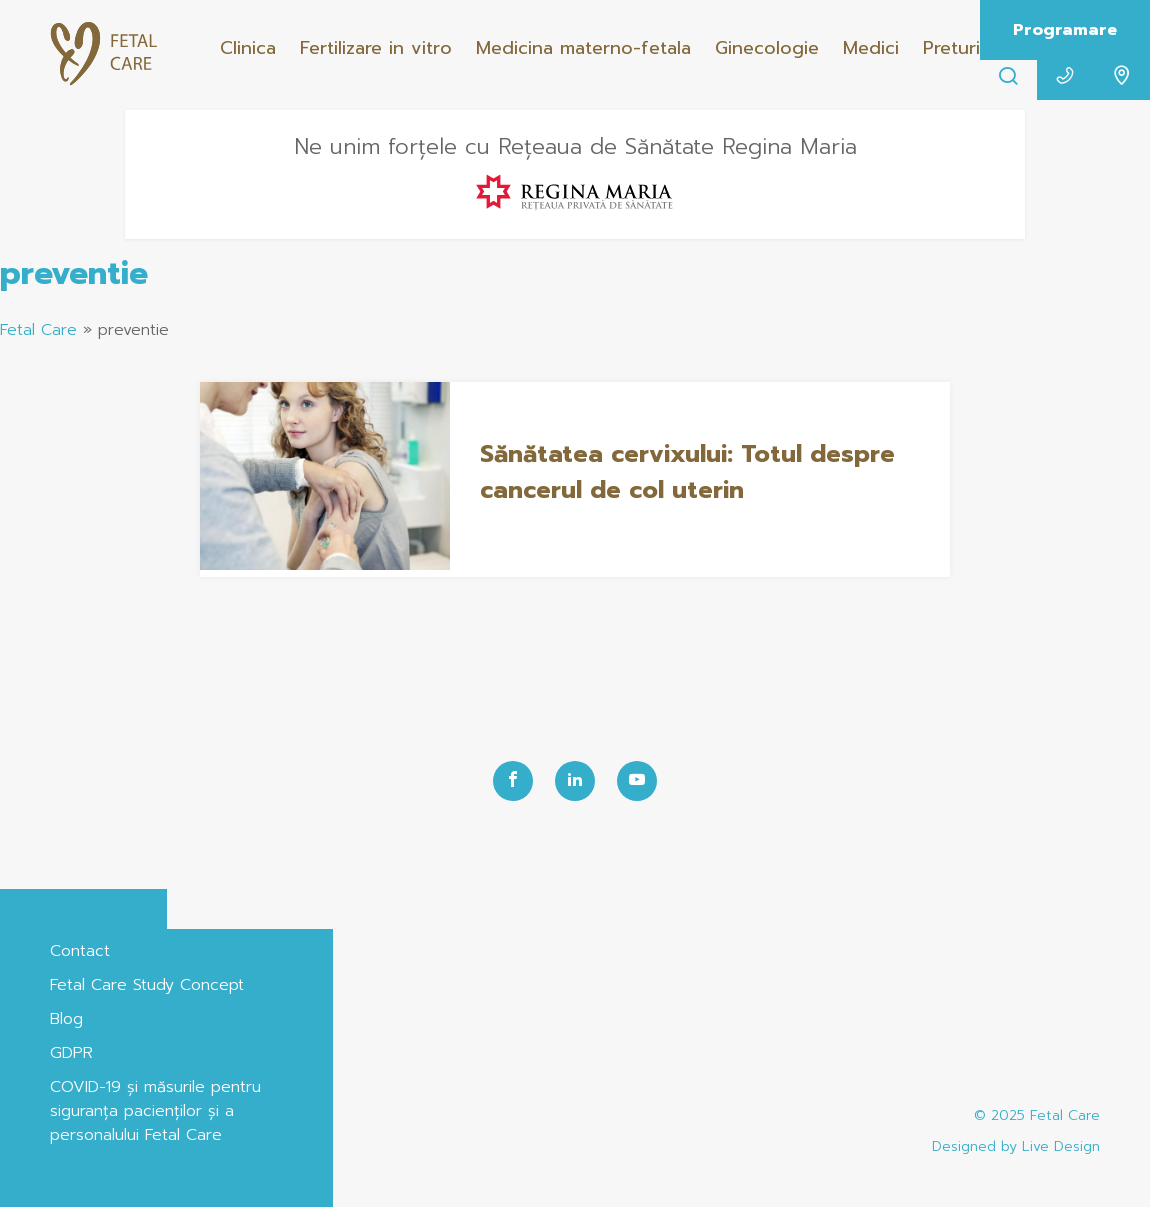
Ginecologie (767, 48)
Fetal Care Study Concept (147, 985)
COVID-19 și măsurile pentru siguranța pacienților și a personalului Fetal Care (155, 1111)
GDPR (71, 1053)
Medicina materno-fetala (583, 48)
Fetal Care (38, 330)
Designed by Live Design (1016, 1146)
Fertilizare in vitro (376, 48)
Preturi (951, 48)
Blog (66, 1019)
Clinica (248, 48)
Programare (1065, 30)
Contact (80, 951)
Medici (871, 48)
